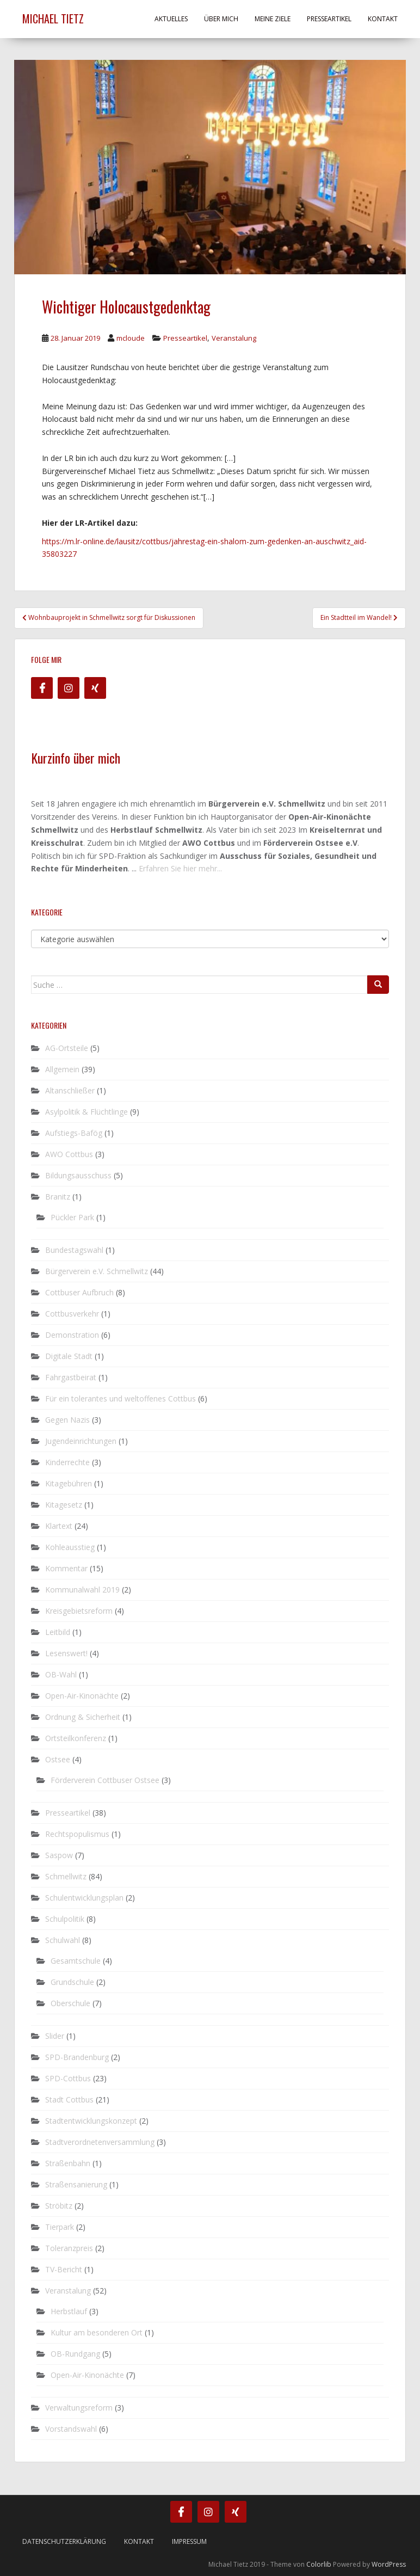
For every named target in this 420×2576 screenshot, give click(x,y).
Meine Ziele (273, 18)
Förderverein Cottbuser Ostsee (105, 1780)
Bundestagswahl (74, 1250)
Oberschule (70, 2003)
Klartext (58, 1526)
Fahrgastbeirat (70, 1377)
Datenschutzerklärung (64, 2541)
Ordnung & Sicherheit (82, 1717)
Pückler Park (72, 1217)
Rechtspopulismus (77, 1834)
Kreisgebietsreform (79, 1611)
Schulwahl (62, 1940)
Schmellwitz (66, 1876)
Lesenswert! (66, 1653)
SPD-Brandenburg (77, 2057)
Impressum (189, 2541)
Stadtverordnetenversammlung (100, 2142)
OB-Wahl (61, 1674)
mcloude (130, 338)
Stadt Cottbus (69, 2099)
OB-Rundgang (75, 2353)
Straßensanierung (76, 2184)
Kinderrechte (67, 1462)
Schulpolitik (64, 1919)
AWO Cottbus (69, 1154)
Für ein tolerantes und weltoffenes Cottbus (120, 1398)
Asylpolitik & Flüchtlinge (86, 1111)
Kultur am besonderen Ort (97, 2332)
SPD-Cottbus (68, 2078)
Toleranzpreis (69, 2248)
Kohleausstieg (70, 1547)
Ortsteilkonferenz (75, 1738)
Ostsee (57, 1759)
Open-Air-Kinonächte (82, 1695)
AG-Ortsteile (66, 1048)
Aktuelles (171, 18)
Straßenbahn (67, 2163)
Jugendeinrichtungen (80, 1441)
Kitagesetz (63, 1504)
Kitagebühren (68, 1483)
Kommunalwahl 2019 (82, 1589)
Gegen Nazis (67, 1420)
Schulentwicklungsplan (84, 1897)
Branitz (57, 1196)
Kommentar (66, 1568)
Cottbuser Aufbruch (79, 1292)
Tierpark (59, 2227)
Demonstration (72, 1335)
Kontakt (383, 18)
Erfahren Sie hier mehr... (180, 868)
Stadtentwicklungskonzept (91, 2121)
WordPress (389, 2564)
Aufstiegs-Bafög (73, 1133)
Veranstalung (234, 338)
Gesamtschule (76, 1961)
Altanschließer (70, 1090)
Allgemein (62, 1069)
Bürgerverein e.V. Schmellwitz (96, 1271)
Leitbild (57, 1632)
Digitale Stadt (68, 1356)
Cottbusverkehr (72, 1313)
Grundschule (72, 1982)
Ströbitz (58, 2205)
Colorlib (318, 2564)
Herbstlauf (69, 2311)
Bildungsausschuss (78, 1175)
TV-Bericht (63, 2269)
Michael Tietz (53, 19)
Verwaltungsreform (79, 2407)
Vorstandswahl (71, 2429)
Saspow (59, 1855)
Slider (54, 2036)
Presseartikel (329, 18)
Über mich (221, 18)
